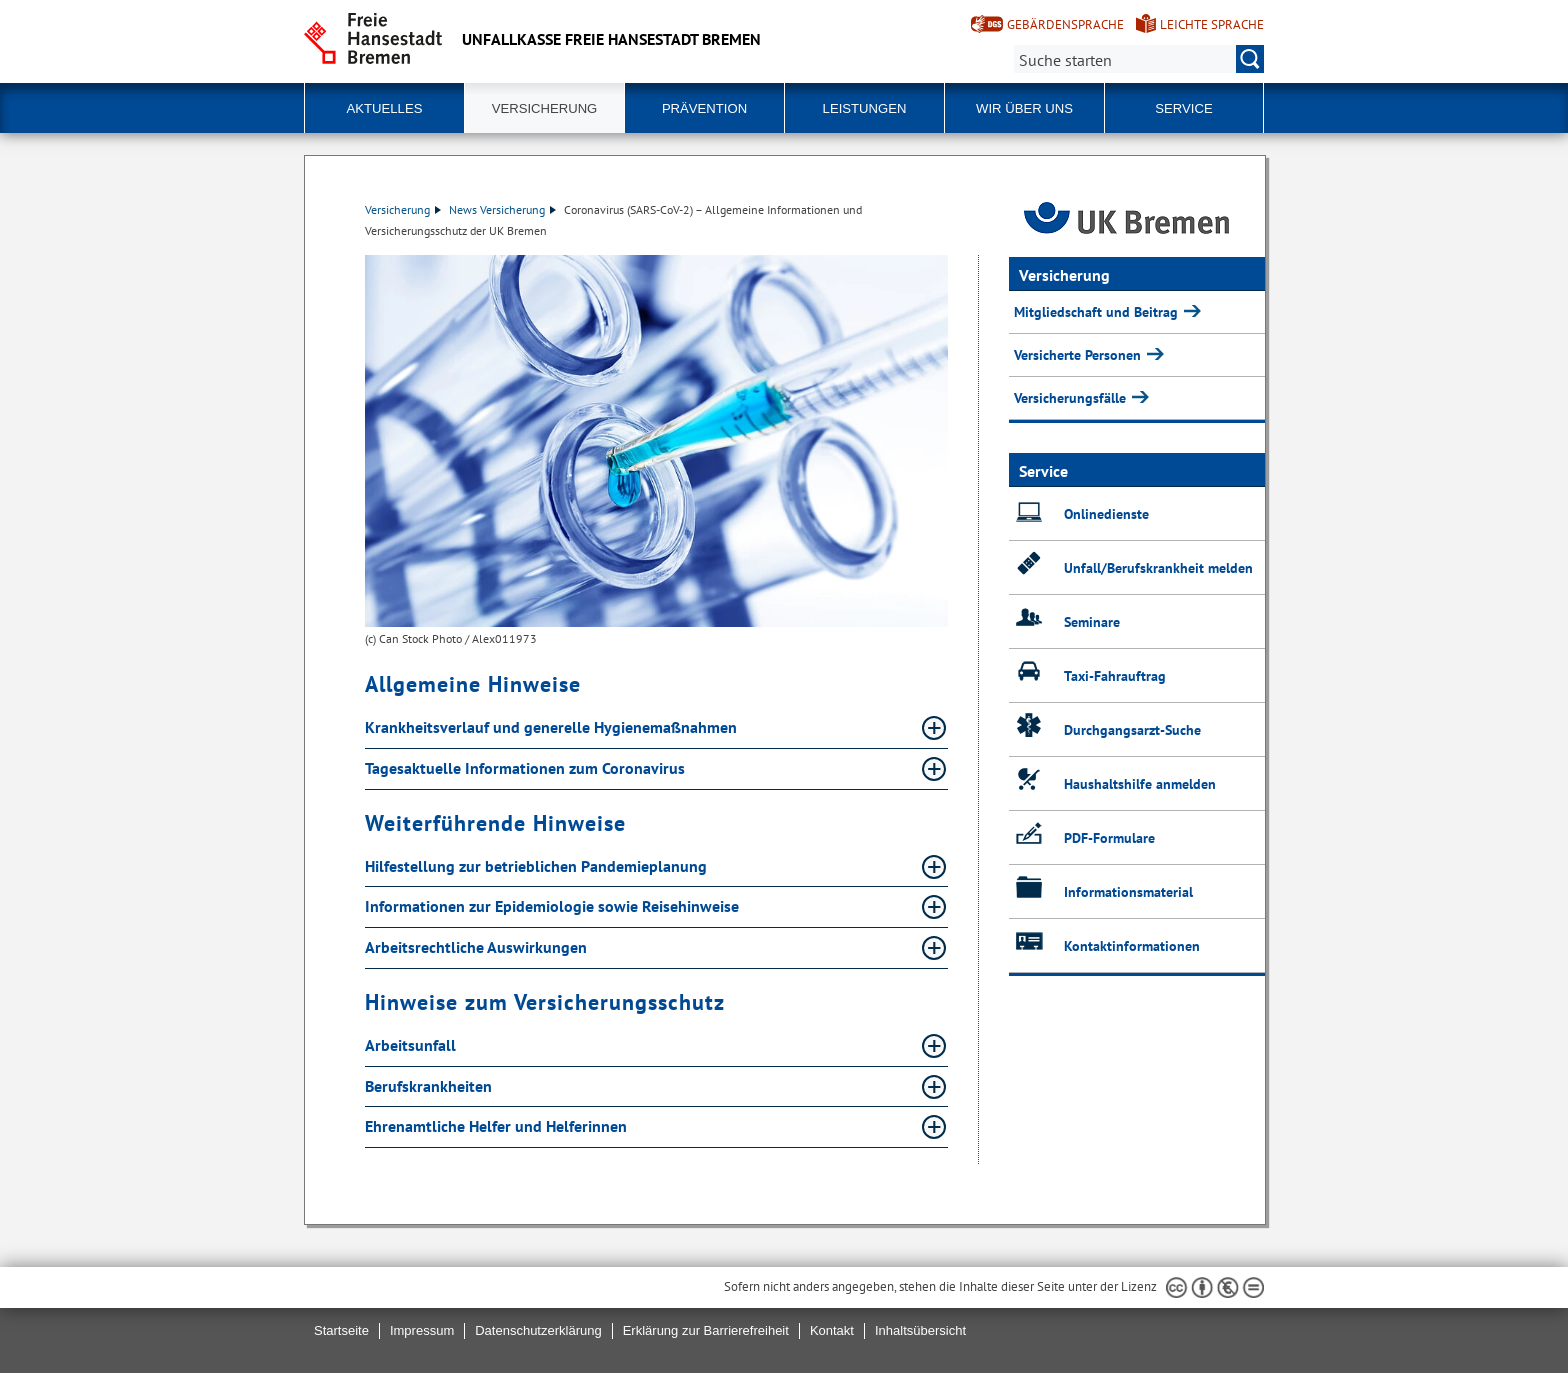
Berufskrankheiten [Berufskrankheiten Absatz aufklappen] (430, 1086)
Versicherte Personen (1079, 355)
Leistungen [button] (865, 108)
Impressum (422, 1330)
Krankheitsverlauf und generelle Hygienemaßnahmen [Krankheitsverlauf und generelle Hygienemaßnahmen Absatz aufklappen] (553, 727)
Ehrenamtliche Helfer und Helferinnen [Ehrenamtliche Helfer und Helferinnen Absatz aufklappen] (498, 1126)
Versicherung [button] (545, 108)
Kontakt (832, 1330)
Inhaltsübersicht (920, 1330)
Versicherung (403, 209)
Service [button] (1183, 108)
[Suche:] (1139, 59)
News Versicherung (502, 209)
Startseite (341, 1330)
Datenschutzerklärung (538, 1330)
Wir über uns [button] (1024, 108)
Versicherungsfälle (1072, 398)
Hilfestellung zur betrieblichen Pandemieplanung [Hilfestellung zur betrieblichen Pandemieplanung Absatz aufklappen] (538, 866)
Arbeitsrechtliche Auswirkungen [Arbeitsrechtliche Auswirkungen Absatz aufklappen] (478, 947)
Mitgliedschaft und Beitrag (1098, 312)
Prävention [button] (704, 108)
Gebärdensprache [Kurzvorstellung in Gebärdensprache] (1065, 24)
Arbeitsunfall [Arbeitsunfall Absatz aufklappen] (412, 1045)
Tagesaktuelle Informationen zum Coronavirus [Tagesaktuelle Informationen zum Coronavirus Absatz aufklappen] (527, 768)
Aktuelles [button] (385, 108)
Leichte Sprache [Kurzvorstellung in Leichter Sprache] (1212, 24)
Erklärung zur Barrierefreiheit (706, 1330)
